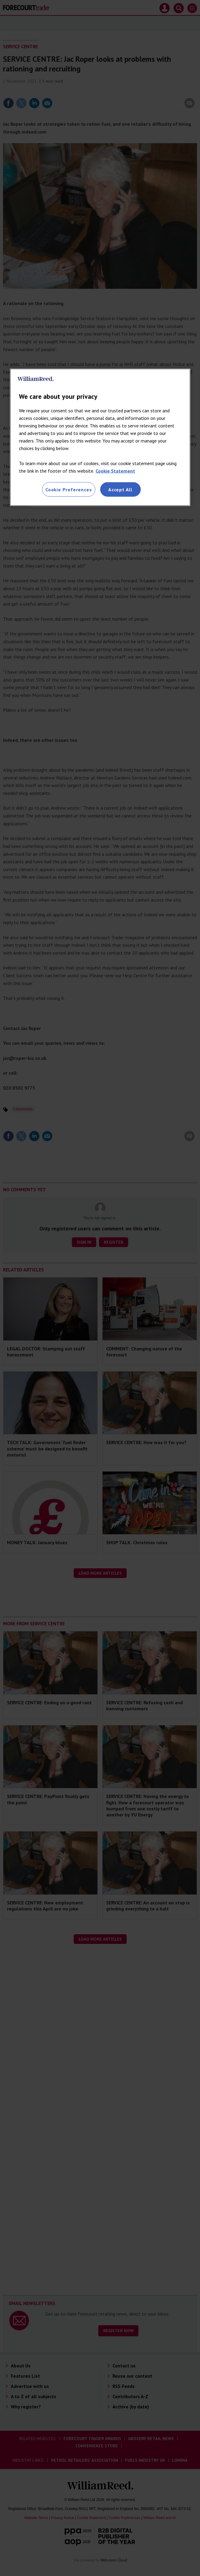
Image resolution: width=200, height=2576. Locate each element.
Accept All (120, 490)
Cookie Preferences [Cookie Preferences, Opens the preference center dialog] (68, 490)
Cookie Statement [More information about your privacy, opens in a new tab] (115, 471)
